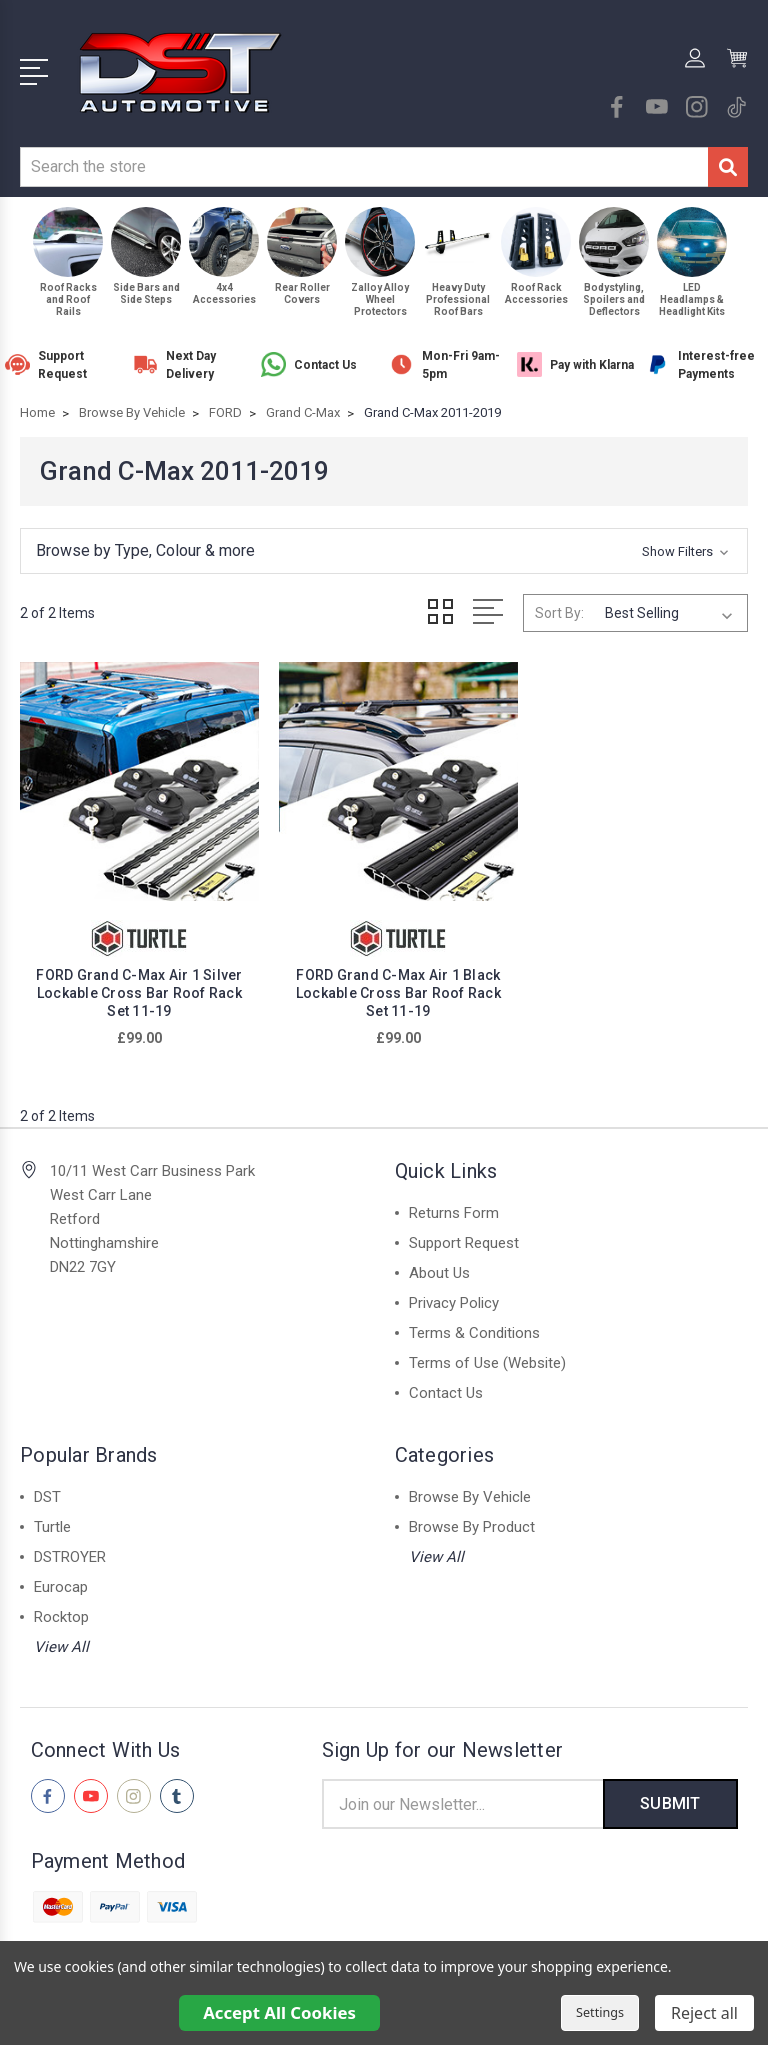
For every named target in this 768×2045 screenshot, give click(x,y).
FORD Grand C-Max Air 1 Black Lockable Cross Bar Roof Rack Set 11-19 (383, 984)
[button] (384, 551)
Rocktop (61, 1608)
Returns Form (454, 1204)
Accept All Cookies (279, 2012)
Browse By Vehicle (470, 1488)
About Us (439, 1264)
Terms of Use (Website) (487, 1354)
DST (47, 1488)
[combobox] (364, 167)
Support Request (464, 1234)
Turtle (52, 1518)
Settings (600, 2012)
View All (61, 1638)
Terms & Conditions (474, 1324)
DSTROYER (70, 1548)
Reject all (704, 2013)
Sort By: (559, 613)
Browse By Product (472, 1518)
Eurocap (61, 1578)
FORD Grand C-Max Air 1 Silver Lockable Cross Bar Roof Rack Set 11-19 (135, 984)
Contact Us (446, 1384)
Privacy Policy (454, 1294)
